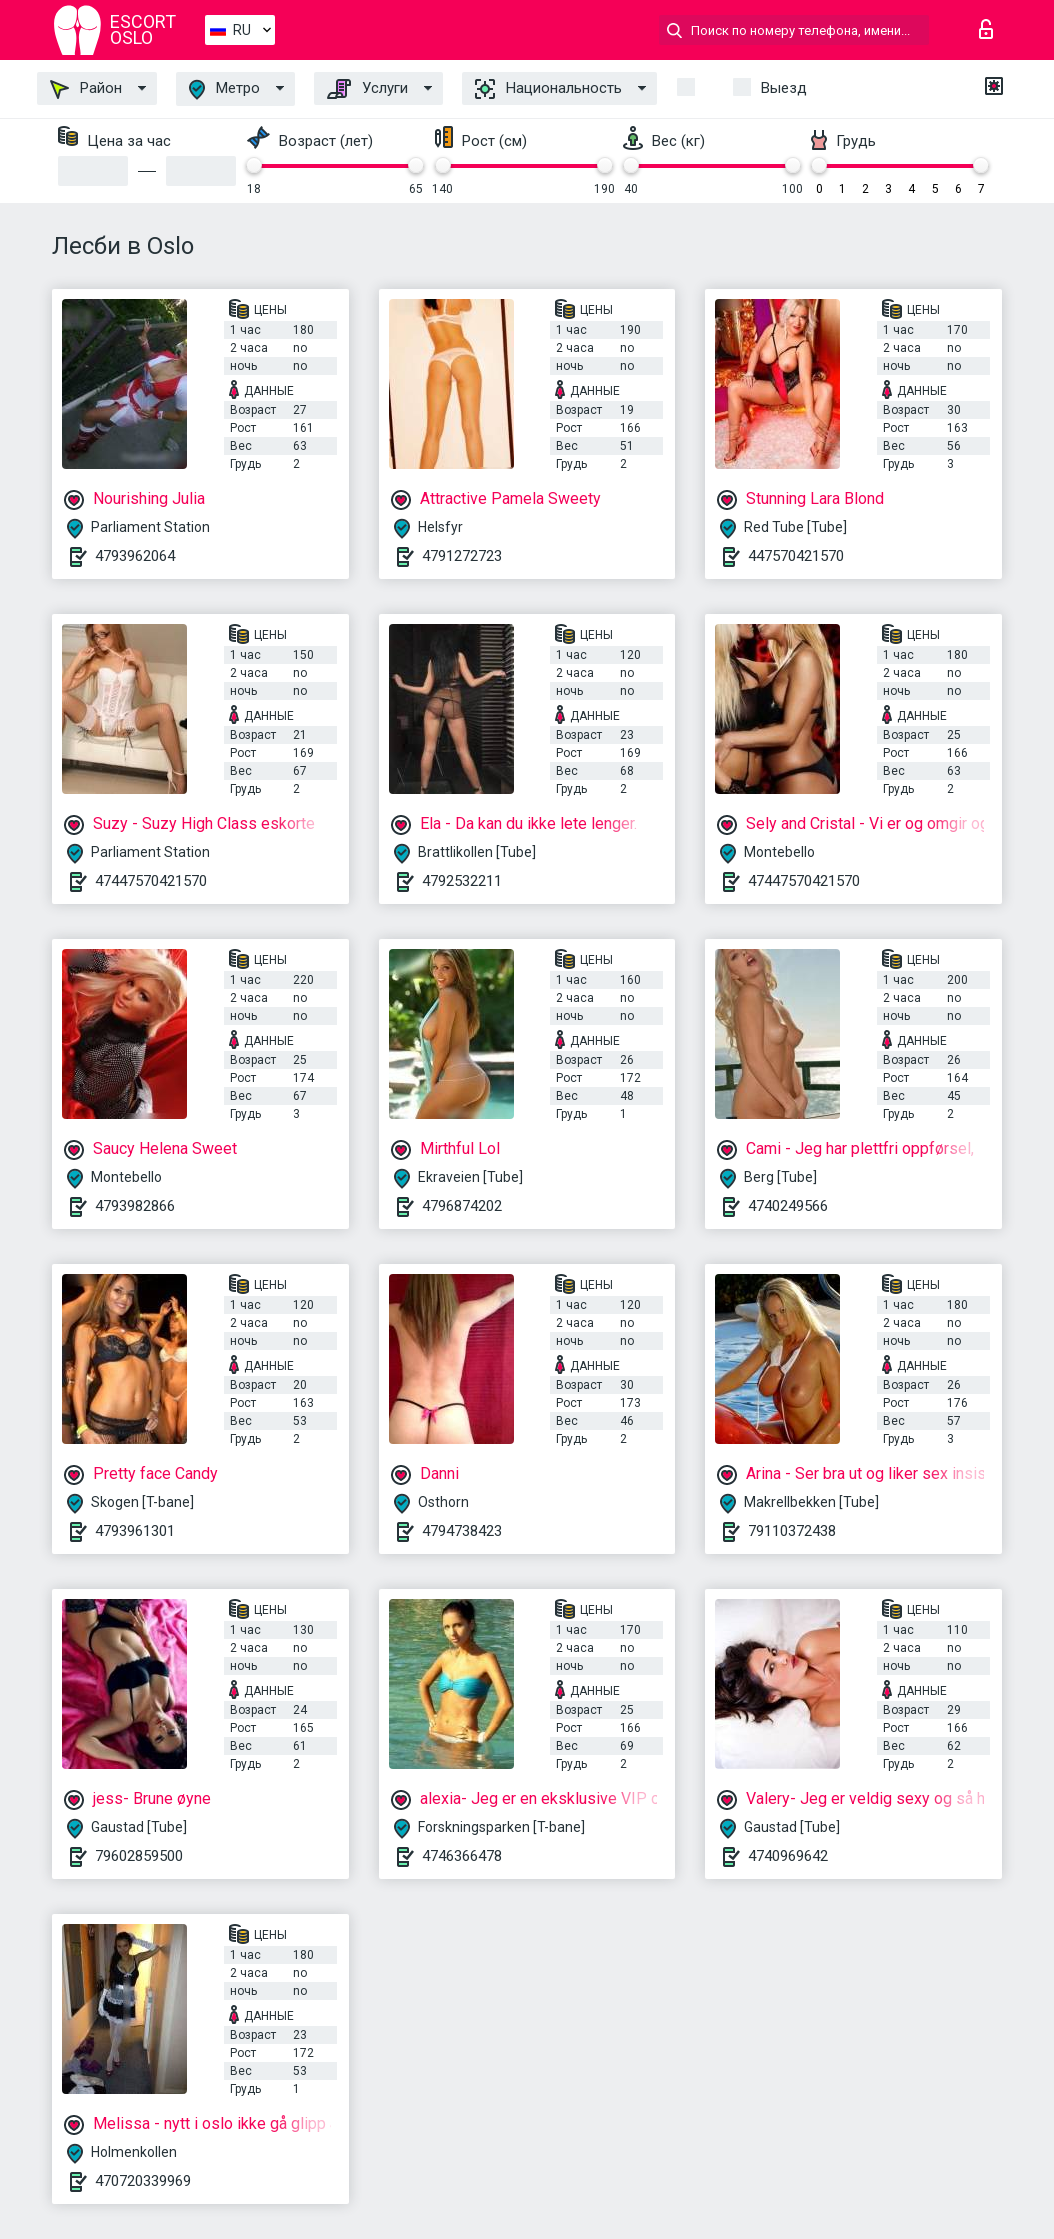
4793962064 (135, 556)
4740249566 (788, 1206)
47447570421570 (151, 881)
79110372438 (792, 1531)
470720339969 (143, 2181)
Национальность (548, 89)
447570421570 (796, 556)
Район (86, 89)
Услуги (367, 89)
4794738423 (462, 1531)
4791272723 (462, 556)
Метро (224, 89)
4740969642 (788, 1856)
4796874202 (462, 1206)
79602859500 (139, 1856)
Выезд (784, 88)
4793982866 (135, 1206)
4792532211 (462, 881)
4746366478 (462, 1856)
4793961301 (135, 1531)
